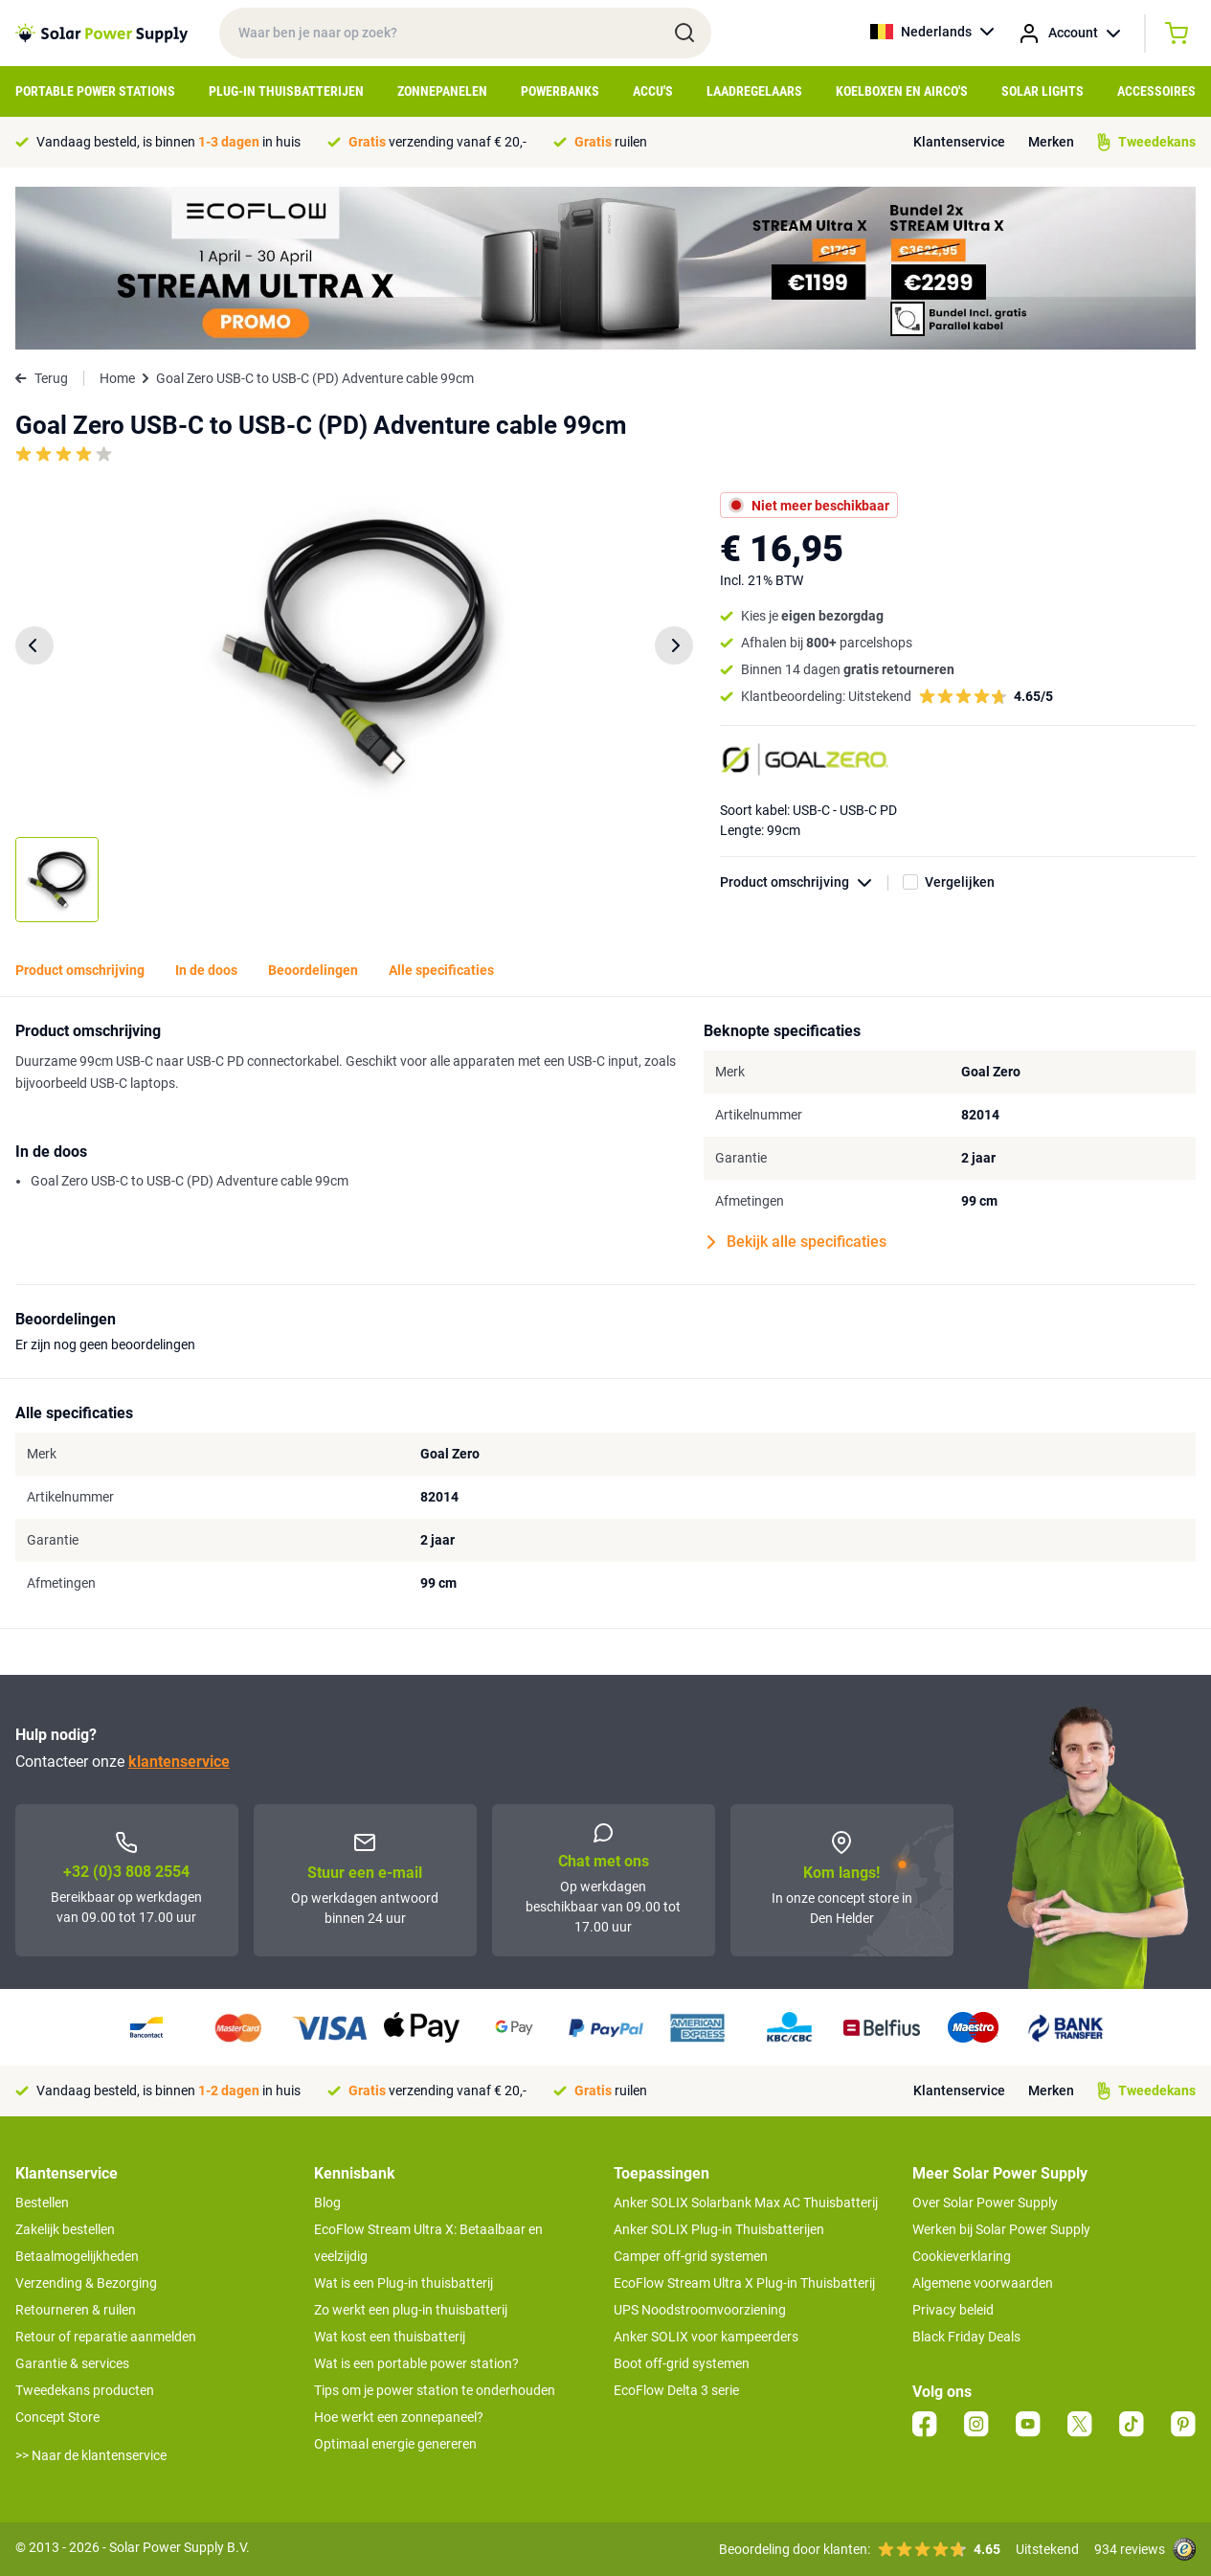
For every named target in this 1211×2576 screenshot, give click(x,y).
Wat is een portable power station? (416, 2363)
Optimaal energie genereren (395, 2444)
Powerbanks (560, 91)
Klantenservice (959, 141)
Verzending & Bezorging (86, 2283)
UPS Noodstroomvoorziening (700, 2309)
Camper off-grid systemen (691, 2256)
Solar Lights (1042, 91)
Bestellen (42, 2202)
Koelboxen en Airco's (902, 91)
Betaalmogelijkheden (77, 2256)
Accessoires (1156, 91)
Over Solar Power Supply (985, 2202)
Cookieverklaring (961, 2256)
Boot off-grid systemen (682, 2363)
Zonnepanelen (442, 91)
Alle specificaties (441, 970)
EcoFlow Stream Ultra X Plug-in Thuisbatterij (744, 2283)
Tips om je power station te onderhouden (434, 2390)
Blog (327, 2202)
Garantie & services (72, 2363)
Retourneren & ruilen (75, 2309)
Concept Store (57, 2417)
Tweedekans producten (84, 2390)
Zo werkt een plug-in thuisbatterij (410, 2309)
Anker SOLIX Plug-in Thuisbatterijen (719, 2229)
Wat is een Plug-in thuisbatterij (403, 2283)
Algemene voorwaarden (982, 2283)
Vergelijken (960, 882)
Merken (1051, 141)
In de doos (206, 970)
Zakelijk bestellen (65, 2229)
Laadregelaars (754, 91)
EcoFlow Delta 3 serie (676, 2390)
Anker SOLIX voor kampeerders (706, 2336)
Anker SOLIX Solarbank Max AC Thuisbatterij (746, 2202)
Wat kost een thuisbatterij (389, 2336)
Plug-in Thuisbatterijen (286, 91)
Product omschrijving (804, 882)
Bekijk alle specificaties (796, 1242)
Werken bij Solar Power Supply (1001, 2229)
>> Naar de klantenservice (91, 2455)
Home (117, 378)
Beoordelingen (313, 970)
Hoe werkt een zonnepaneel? (398, 2417)
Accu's (653, 91)
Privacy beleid (953, 2309)
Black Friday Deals (966, 2336)
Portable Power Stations (95, 91)
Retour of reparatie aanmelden (105, 2336)
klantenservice (179, 1761)
